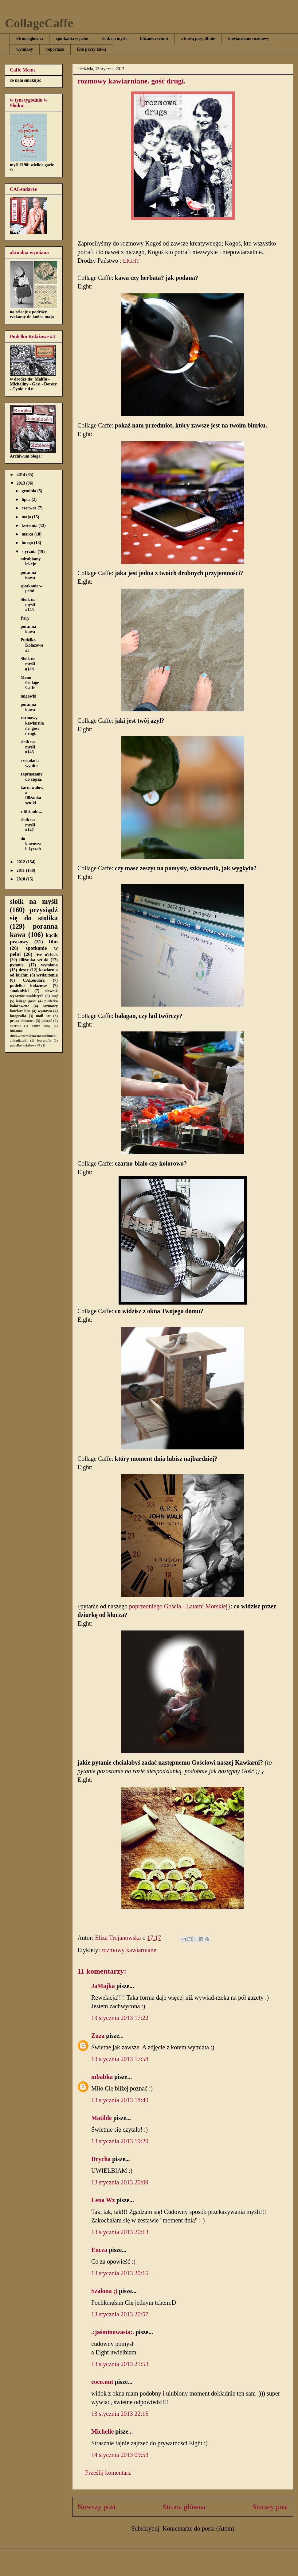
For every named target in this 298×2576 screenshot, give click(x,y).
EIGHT (132, 261)
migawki (28, 696)
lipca (26, 499)
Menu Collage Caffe (30, 682)
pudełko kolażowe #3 (25, 1045)
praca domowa (22, 1021)
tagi (55, 996)
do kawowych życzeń (31, 843)
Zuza (97, 2035)
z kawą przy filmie (198, 38)
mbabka (102, 2076)
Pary (25, 618)
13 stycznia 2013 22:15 (119, 2413)
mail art (43, 1016)
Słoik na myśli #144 (28, 663)
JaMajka (103, 1985)
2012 (21, 862)
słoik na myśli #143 (28, 747)
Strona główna (29, 38)
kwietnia (30, 525)
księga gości (26, 1001)
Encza (99, 2249)
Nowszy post (96, 2507)
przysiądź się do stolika (34, 914)
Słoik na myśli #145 (28, 604)
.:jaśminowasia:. (112, 2332)
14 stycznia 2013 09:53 (119, 2454)
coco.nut (102, 2381)
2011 (21, 870)
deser (24, 970)
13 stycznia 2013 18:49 (119, 2100)
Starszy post (270, 2507)
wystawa (45, 1011)
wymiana (49, 965)
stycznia (29, 551)
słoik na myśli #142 (28, 825)
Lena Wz (103, 2200)
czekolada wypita (30, 763)
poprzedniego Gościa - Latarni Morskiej (178, 1606)
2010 (21, 879)
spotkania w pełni (72, 38)
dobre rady (41, 1025)
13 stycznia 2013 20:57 (119, 2314)
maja (27, 517)
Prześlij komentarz (108, 2472)
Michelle (102, 2431)
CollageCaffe (39, 23)
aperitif (15, 1025)
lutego (28, 542)
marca (28, 534)
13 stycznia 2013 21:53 (119, 2364)
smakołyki (19, 990)
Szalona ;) (104, 2291)
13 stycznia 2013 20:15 (119, 2273)
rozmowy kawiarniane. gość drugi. (32, 726)
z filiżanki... (31, 811)
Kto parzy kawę (91, 49)
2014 (21, 474)
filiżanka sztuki (154, 38)
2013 (21, 483)
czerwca (29, 508)
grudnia (29, 491)
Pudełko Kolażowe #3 (32, 645)
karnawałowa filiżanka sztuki (32, 795)
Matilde (101, 2117)
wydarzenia (47, 975)
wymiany (24, 49)
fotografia (18, 1016)
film (53, 942)
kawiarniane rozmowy (248, 38)
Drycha (101, 2159)
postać (46, 1021)
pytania (17, 965)
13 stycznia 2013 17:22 (119, 2017)
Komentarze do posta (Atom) (198, 2528)
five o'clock (46, 954)
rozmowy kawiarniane (128, 1950)
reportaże (55, 49)
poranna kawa (28, 575)
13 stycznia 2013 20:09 (119, 2182)
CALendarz (34, 980)
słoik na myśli (114, 38)
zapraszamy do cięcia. (32, 777)
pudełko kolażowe (28, 985)
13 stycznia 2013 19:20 (119, 2141)
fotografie (44, 1040)
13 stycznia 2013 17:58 (119, 2059)
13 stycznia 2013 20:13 (119, 2232)
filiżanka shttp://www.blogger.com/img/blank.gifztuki (33, 1035)
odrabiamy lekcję (31, 562)
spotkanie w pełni (31, 589)
